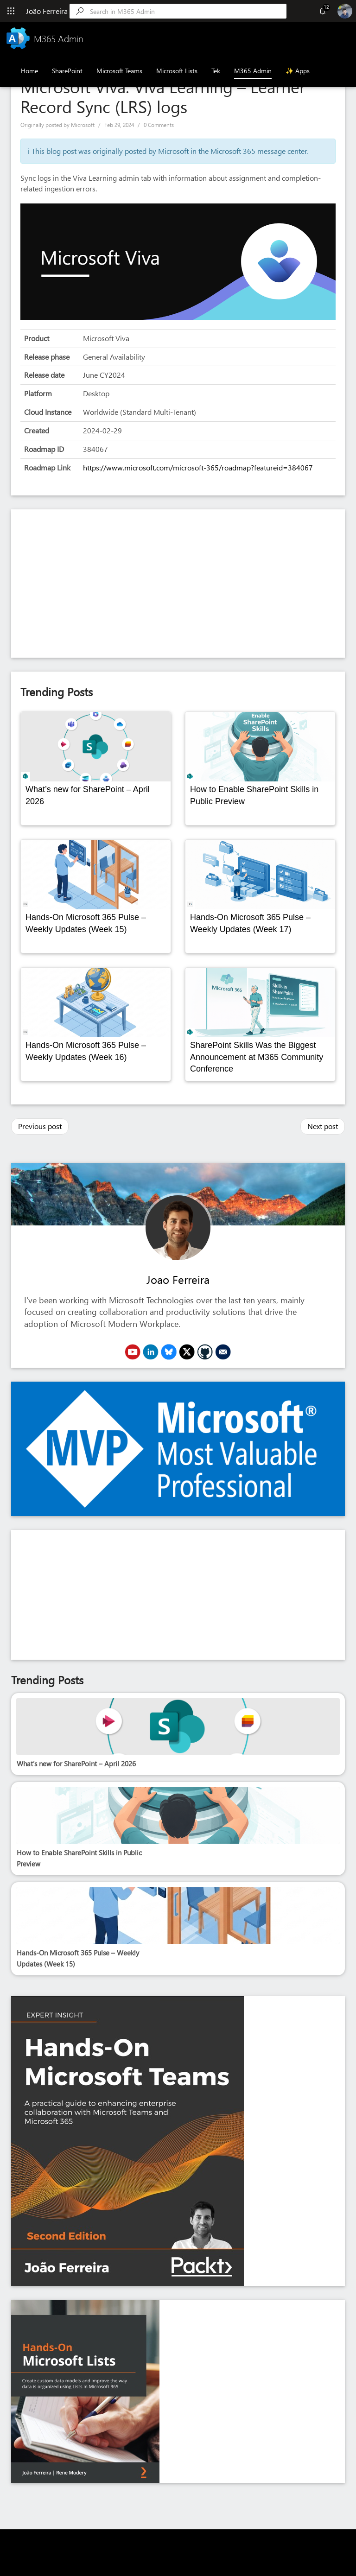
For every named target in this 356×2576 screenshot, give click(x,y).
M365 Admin (253, 70)
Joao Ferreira (178, 1279)
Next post (322, 1126)
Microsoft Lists (176, 70)
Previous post (40, 1126)
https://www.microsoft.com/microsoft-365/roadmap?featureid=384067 (198, 467)
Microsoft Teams (119, 70)
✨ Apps (298, 70)
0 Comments (159, 124)
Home (29, 70)
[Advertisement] (178, 583)
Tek (215, 70)
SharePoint (67, 70)
